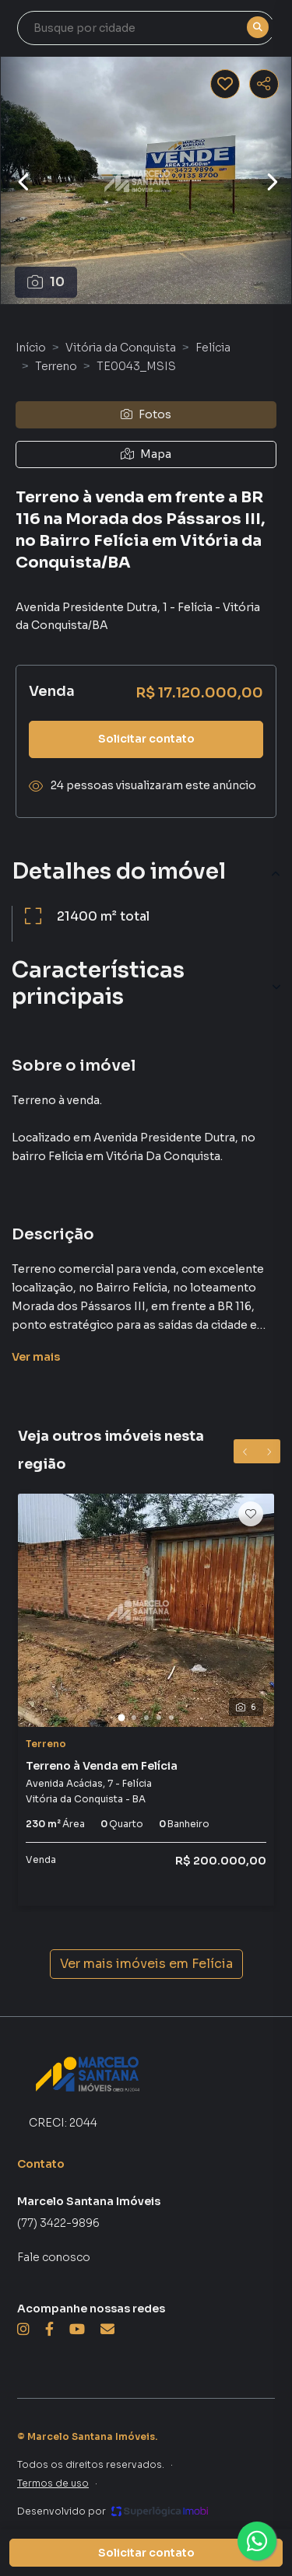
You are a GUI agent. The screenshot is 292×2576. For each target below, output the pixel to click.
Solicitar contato (146, 739)
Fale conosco (53, 2257)
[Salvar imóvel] (225, 84)
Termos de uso (53, 2483)
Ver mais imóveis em (146, 1964)
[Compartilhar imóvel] (264, 84)
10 (46, 282)
